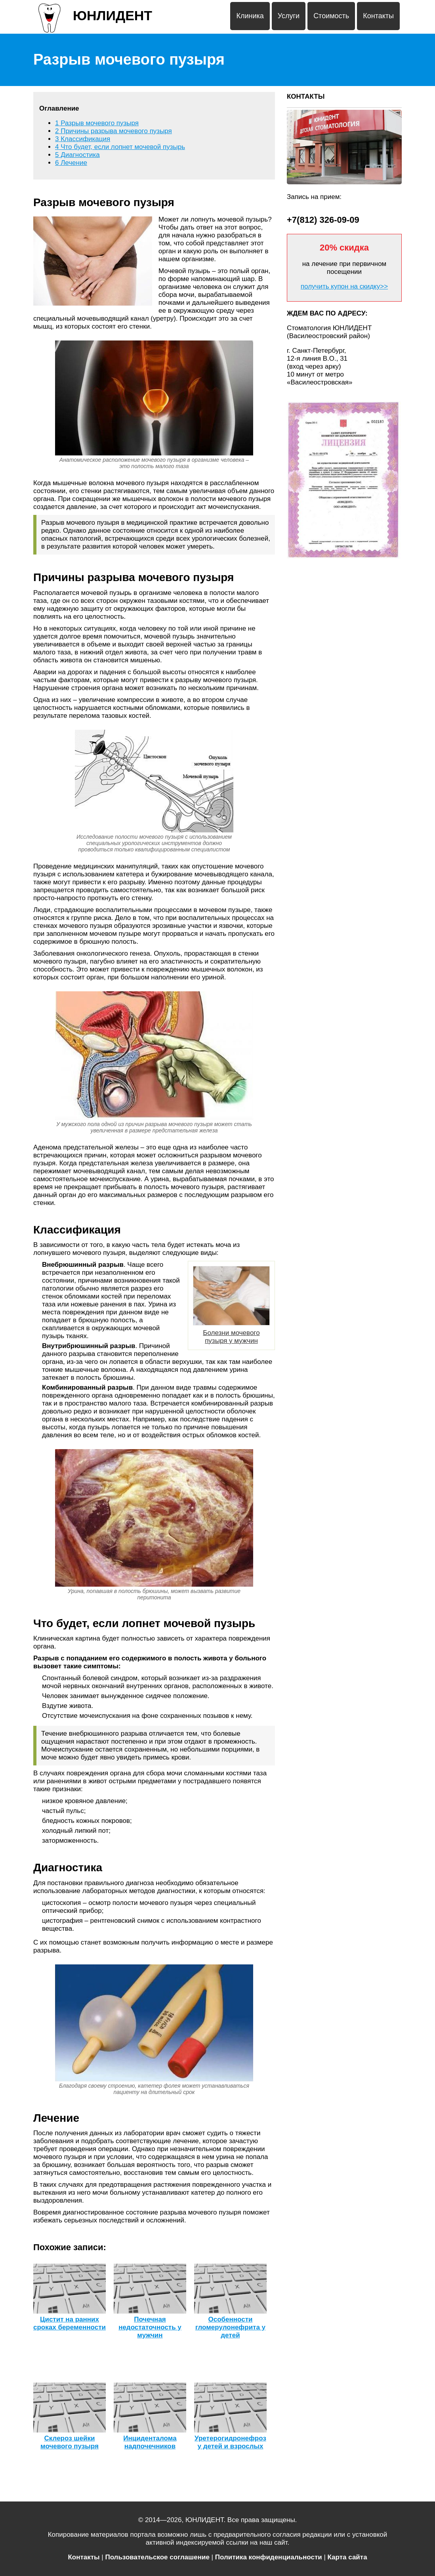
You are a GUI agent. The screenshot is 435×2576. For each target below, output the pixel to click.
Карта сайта (347, 2557)
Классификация (82, 139)
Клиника (249, 16)
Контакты (378, 16)
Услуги (289, 16)
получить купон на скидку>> (344, 286)
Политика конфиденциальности (268, 2557)
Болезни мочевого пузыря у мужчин (231, 1305)
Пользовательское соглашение (157, 2557)
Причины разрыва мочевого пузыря (113, 131)
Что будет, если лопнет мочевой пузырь (120, 147)
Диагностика (77, 155)
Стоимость (331, 16)
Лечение (71, 162)
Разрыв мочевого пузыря (97, 123)
